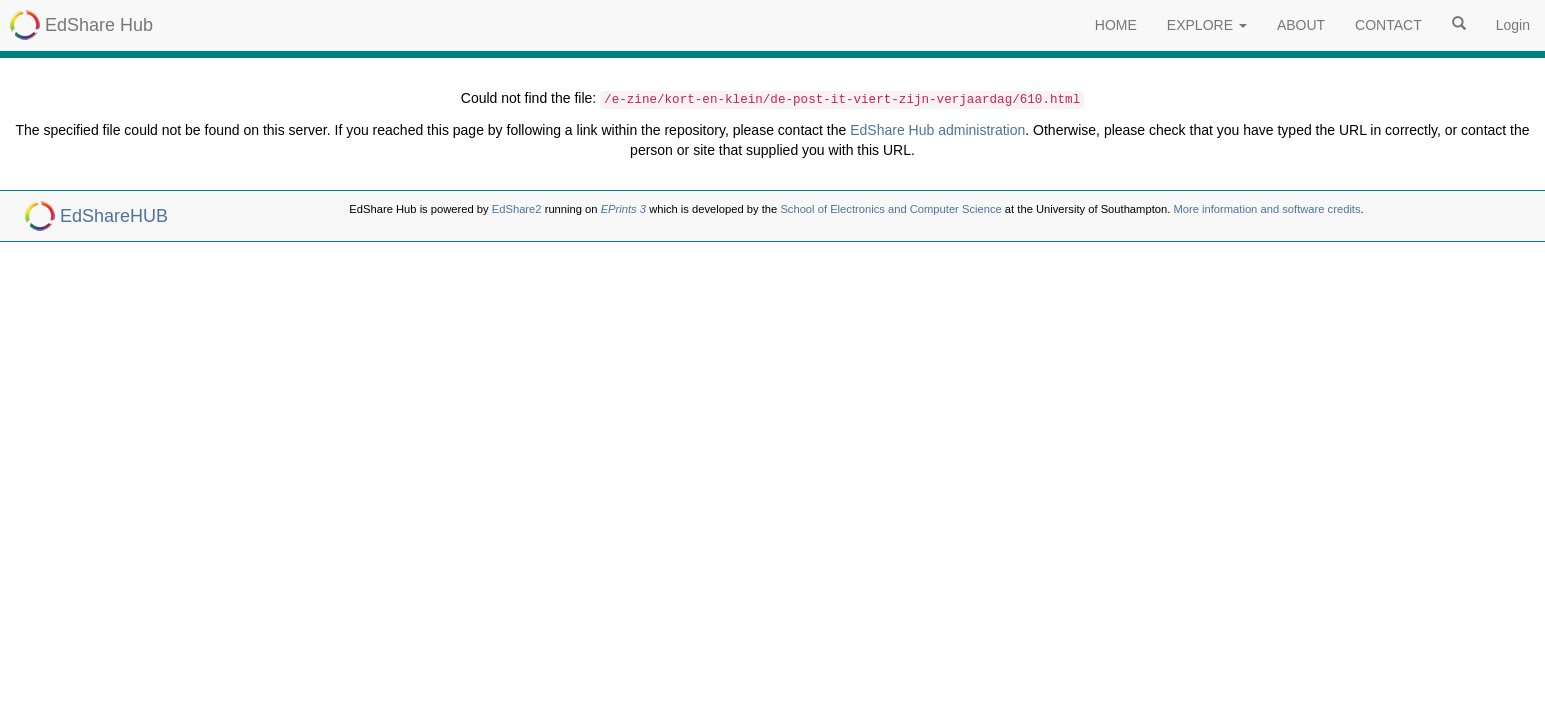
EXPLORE (1207, 25)
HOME (1116, 25)
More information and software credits (1266, 209)
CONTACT (1388, 25)
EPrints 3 (623, 209)
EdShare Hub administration (937, 130)
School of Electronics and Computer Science (890, 209)
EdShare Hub (99, 25)
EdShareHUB (114, 216)
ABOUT (1301, 25)
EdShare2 (517, 209)
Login (1513, 25)
